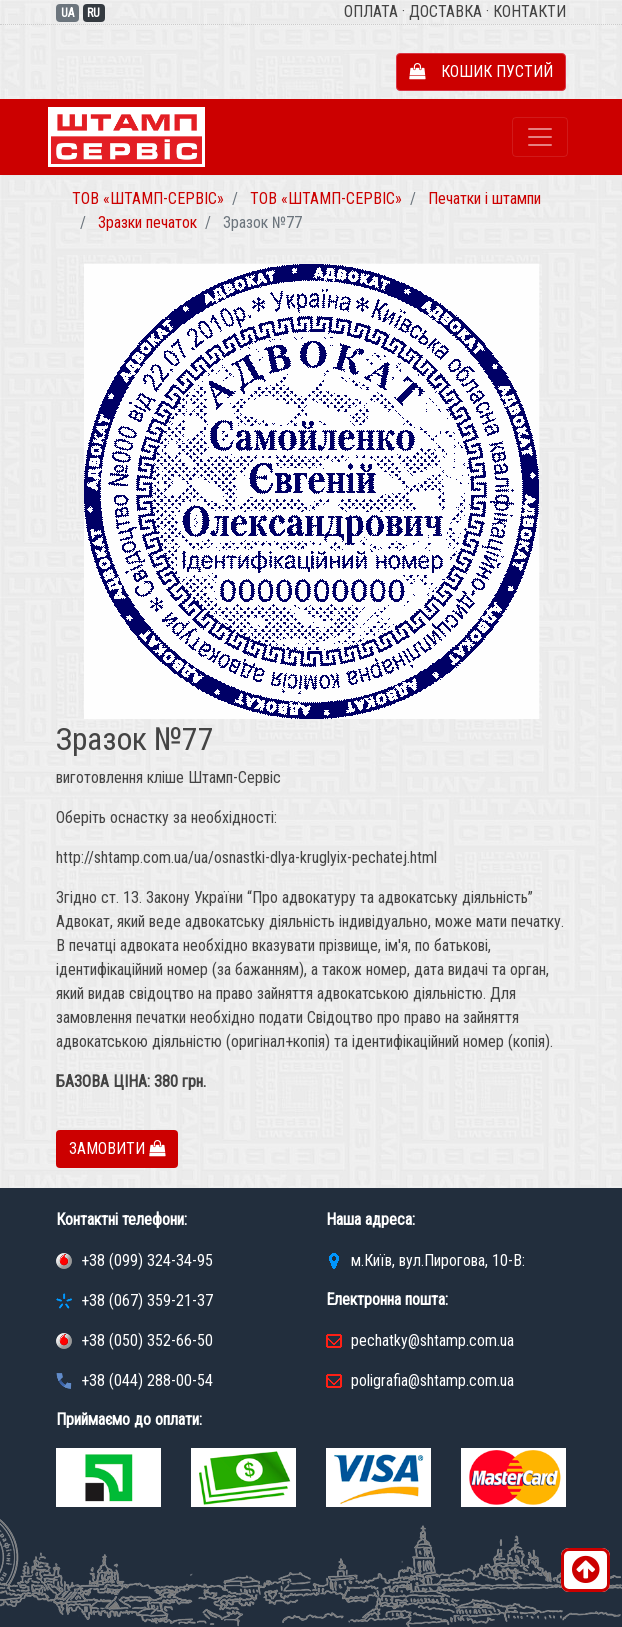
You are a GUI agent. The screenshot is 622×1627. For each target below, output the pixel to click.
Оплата (371, 11)
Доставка (445, 11)
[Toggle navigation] (540, 137)
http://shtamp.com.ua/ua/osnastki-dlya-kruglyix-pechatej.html (246, 857)
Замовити (117, 1148)
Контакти (529, 11)
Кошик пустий (481, 71)
